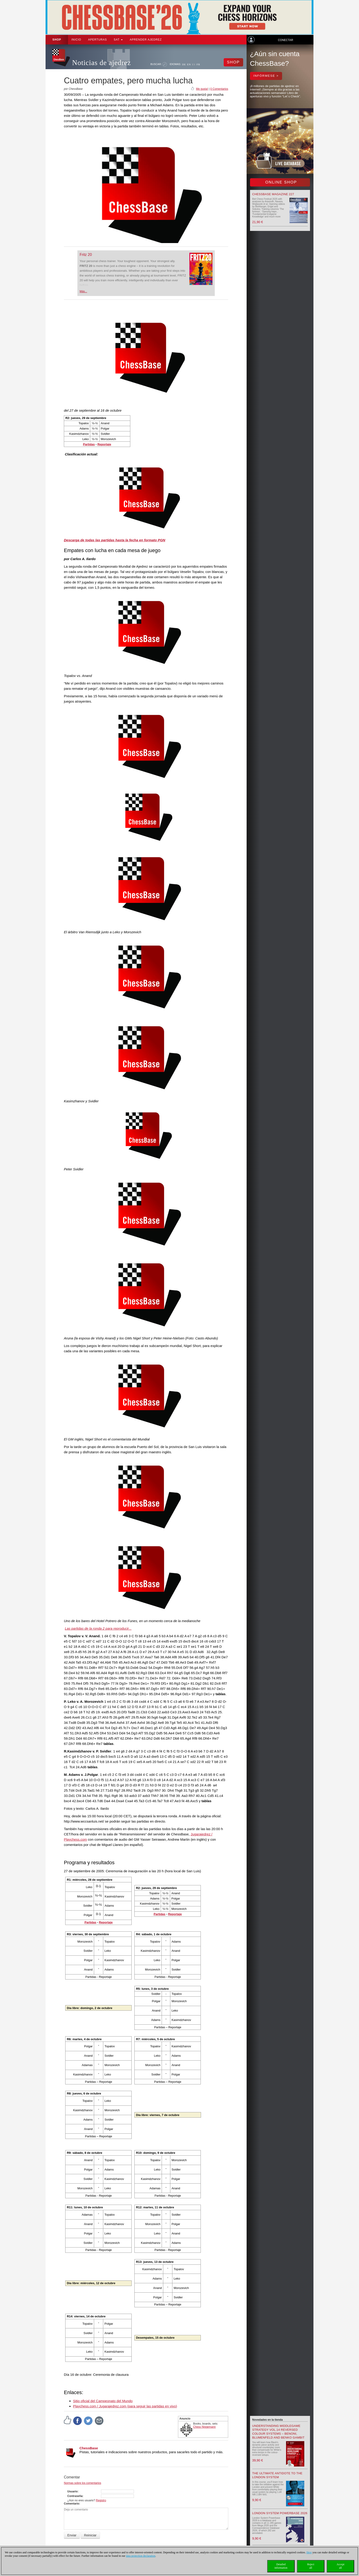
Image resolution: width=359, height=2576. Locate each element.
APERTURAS (97, 39)
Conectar (285, 40)
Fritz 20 (86, 255)
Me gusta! (202, 88)
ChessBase (88, 2448)
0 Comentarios (219, 88)
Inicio (76, 39)
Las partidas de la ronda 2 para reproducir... (98, 1628)
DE (184, 64)
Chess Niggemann (204, 2426)
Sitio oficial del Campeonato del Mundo (103, 2401)
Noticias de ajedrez (101, 63)
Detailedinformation (281, 2566)
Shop (56, 39)
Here (309, 2552)
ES (194, 64)
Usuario (72, 2491)
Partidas (89, 444)
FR (198, 64)
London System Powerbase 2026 (279, 2513)
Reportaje (104, 444)
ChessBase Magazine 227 (273, 194)
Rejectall (310, 2566)
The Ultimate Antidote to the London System (277, 2475)
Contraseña (74, 2496)
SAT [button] (118, 39)
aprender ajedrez (146, 39)
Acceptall (340, 2566)
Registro (101, 2500)
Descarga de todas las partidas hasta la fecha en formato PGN (114, 540)
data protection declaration (140, 2555)
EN (189, 64)
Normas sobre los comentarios (82, 2483)
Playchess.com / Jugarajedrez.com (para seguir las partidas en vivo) (125, 2406)
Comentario (71, 2503)
